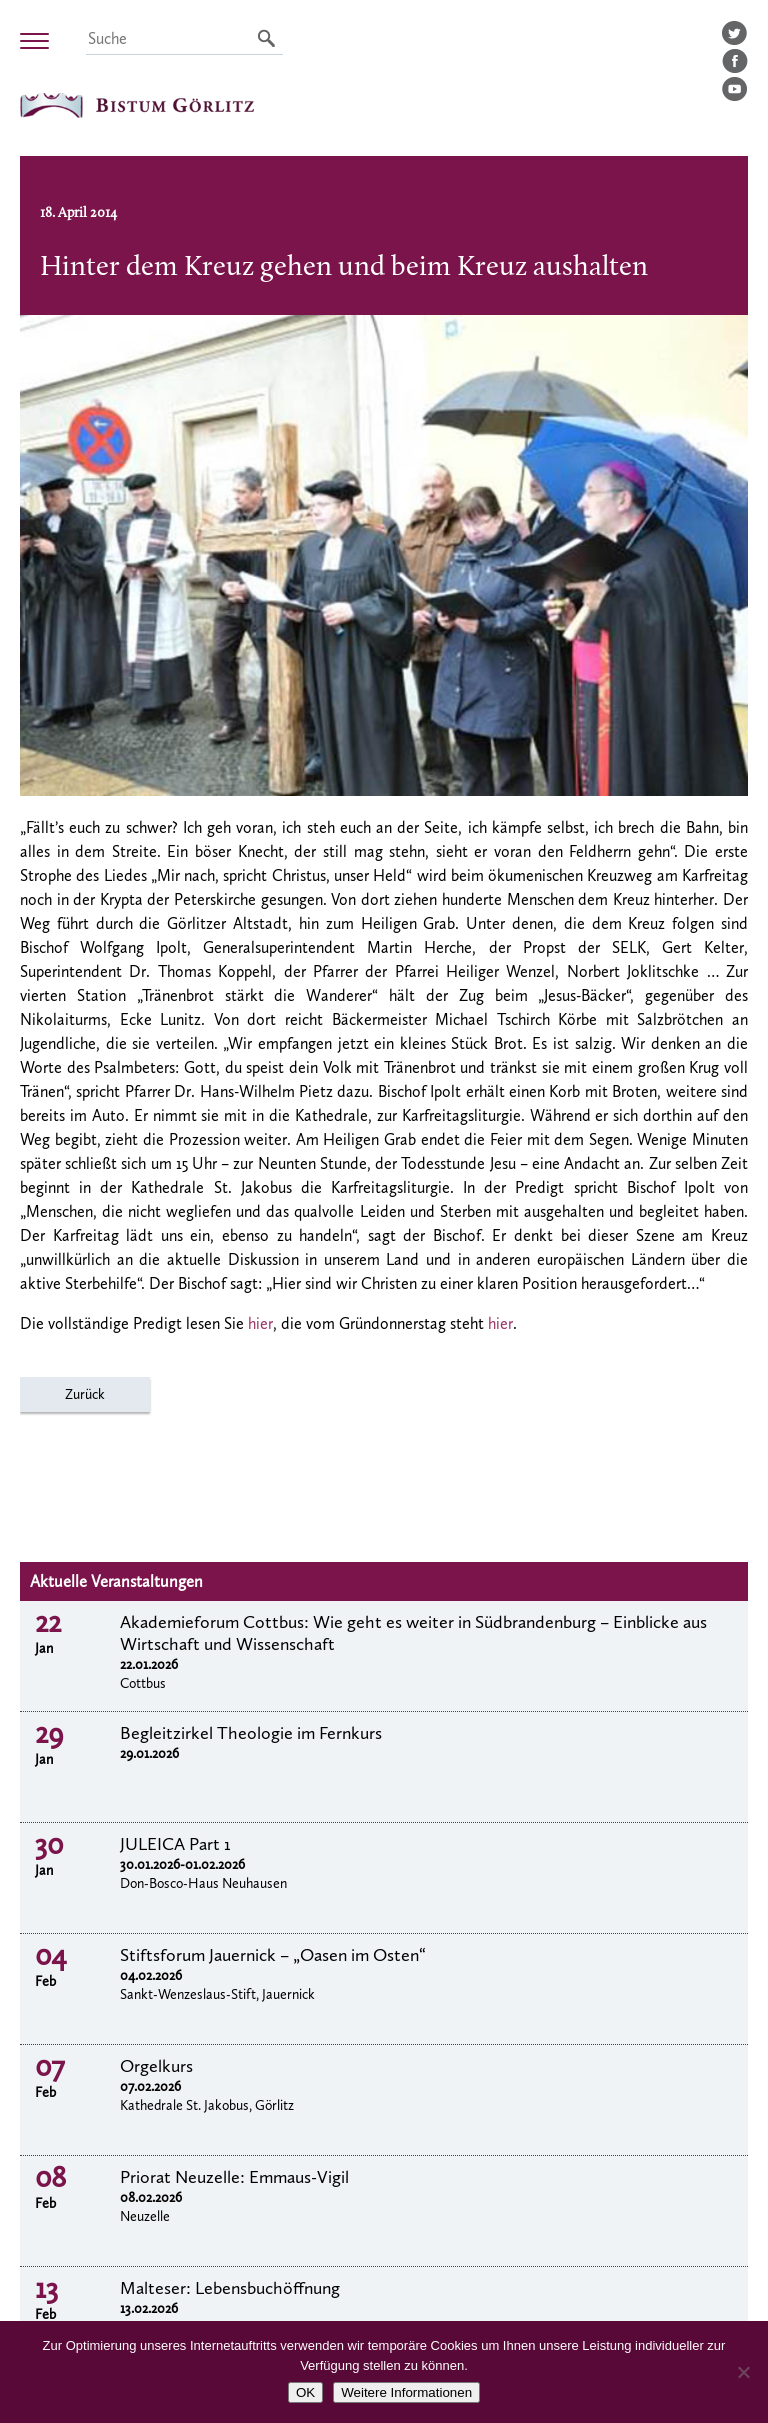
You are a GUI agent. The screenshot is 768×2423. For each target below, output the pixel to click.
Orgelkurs (156, 2066)
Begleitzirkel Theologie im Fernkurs (251, 1733)
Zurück (85, 1394)
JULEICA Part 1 (175, 1844)
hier (260, 1323)
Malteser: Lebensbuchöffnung (230, 2288)
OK (305, 2392)
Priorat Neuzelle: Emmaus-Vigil (234, 2177)
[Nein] (743, 2372)
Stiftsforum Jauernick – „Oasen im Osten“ (273, 1955)
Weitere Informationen (406, 2392)
